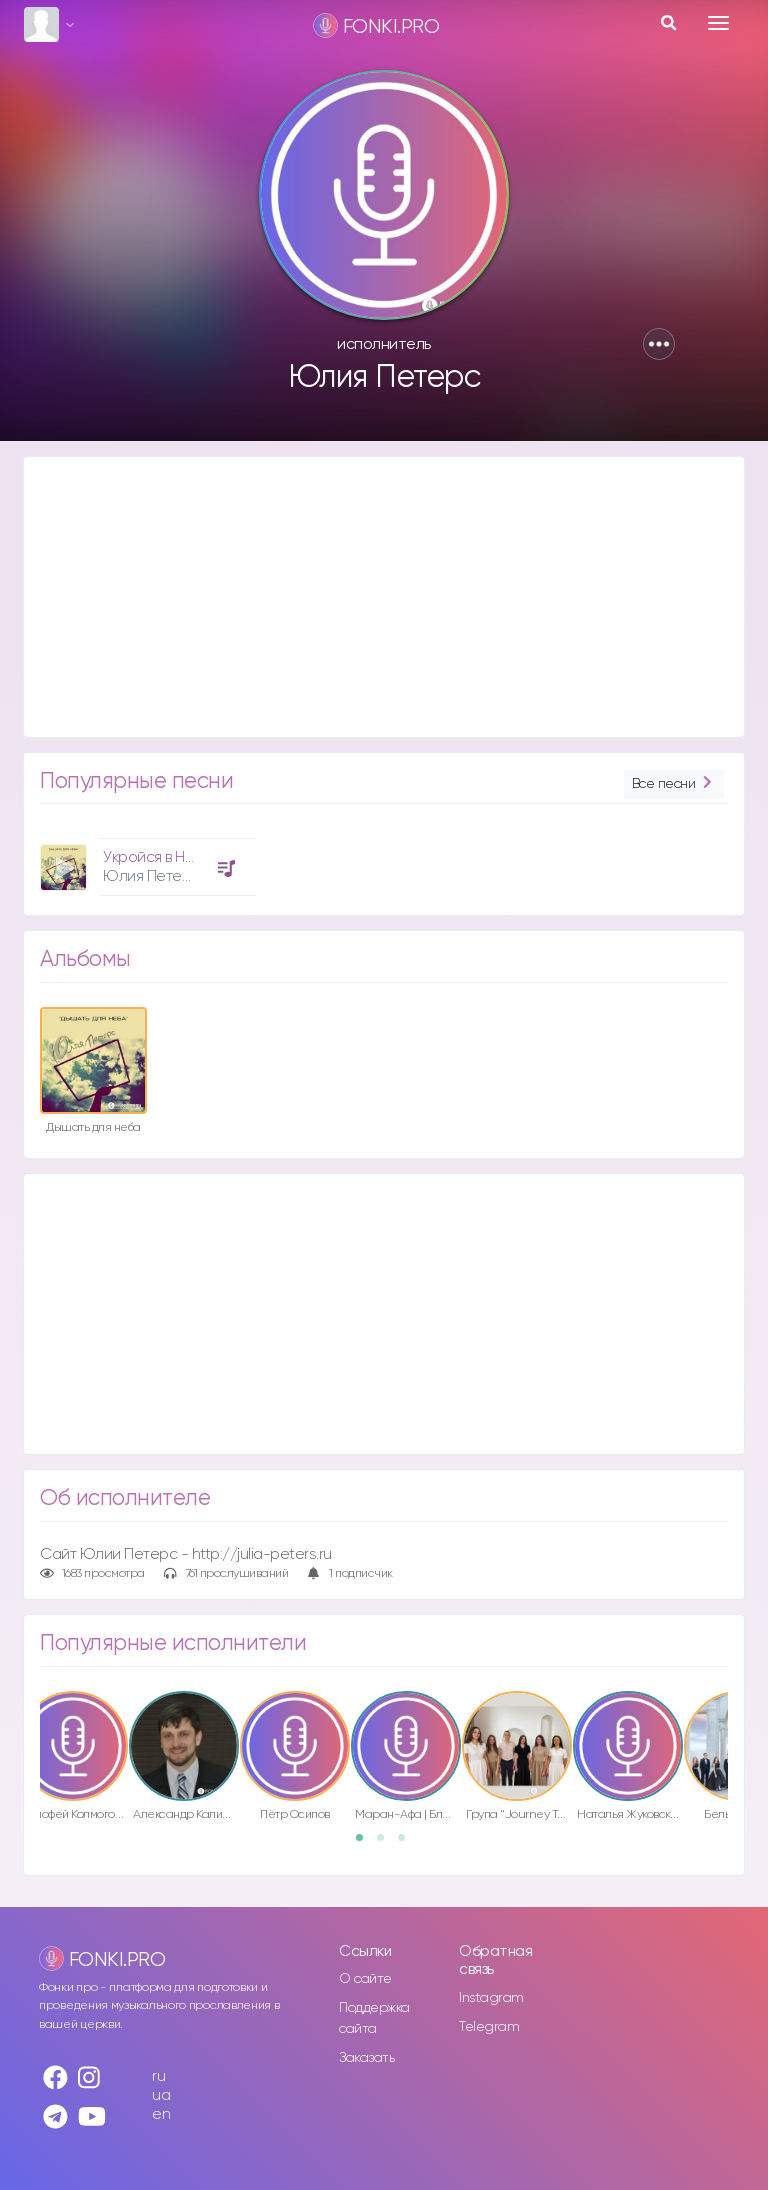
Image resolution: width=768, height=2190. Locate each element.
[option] (145, 859)
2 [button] (387, 1844)
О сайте (365, 1979)
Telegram (489, 2027)
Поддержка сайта (374, 2018)
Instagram (491, 1998)
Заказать (366, 2058)
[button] (659, 344)
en (161, 2114)
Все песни (674, 784)
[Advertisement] (384, 597)
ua (161, 2095)
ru (158, 2076)
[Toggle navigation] (718, 23)
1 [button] (366, 1844)
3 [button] (408, 1844)
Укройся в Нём (153, 857)
